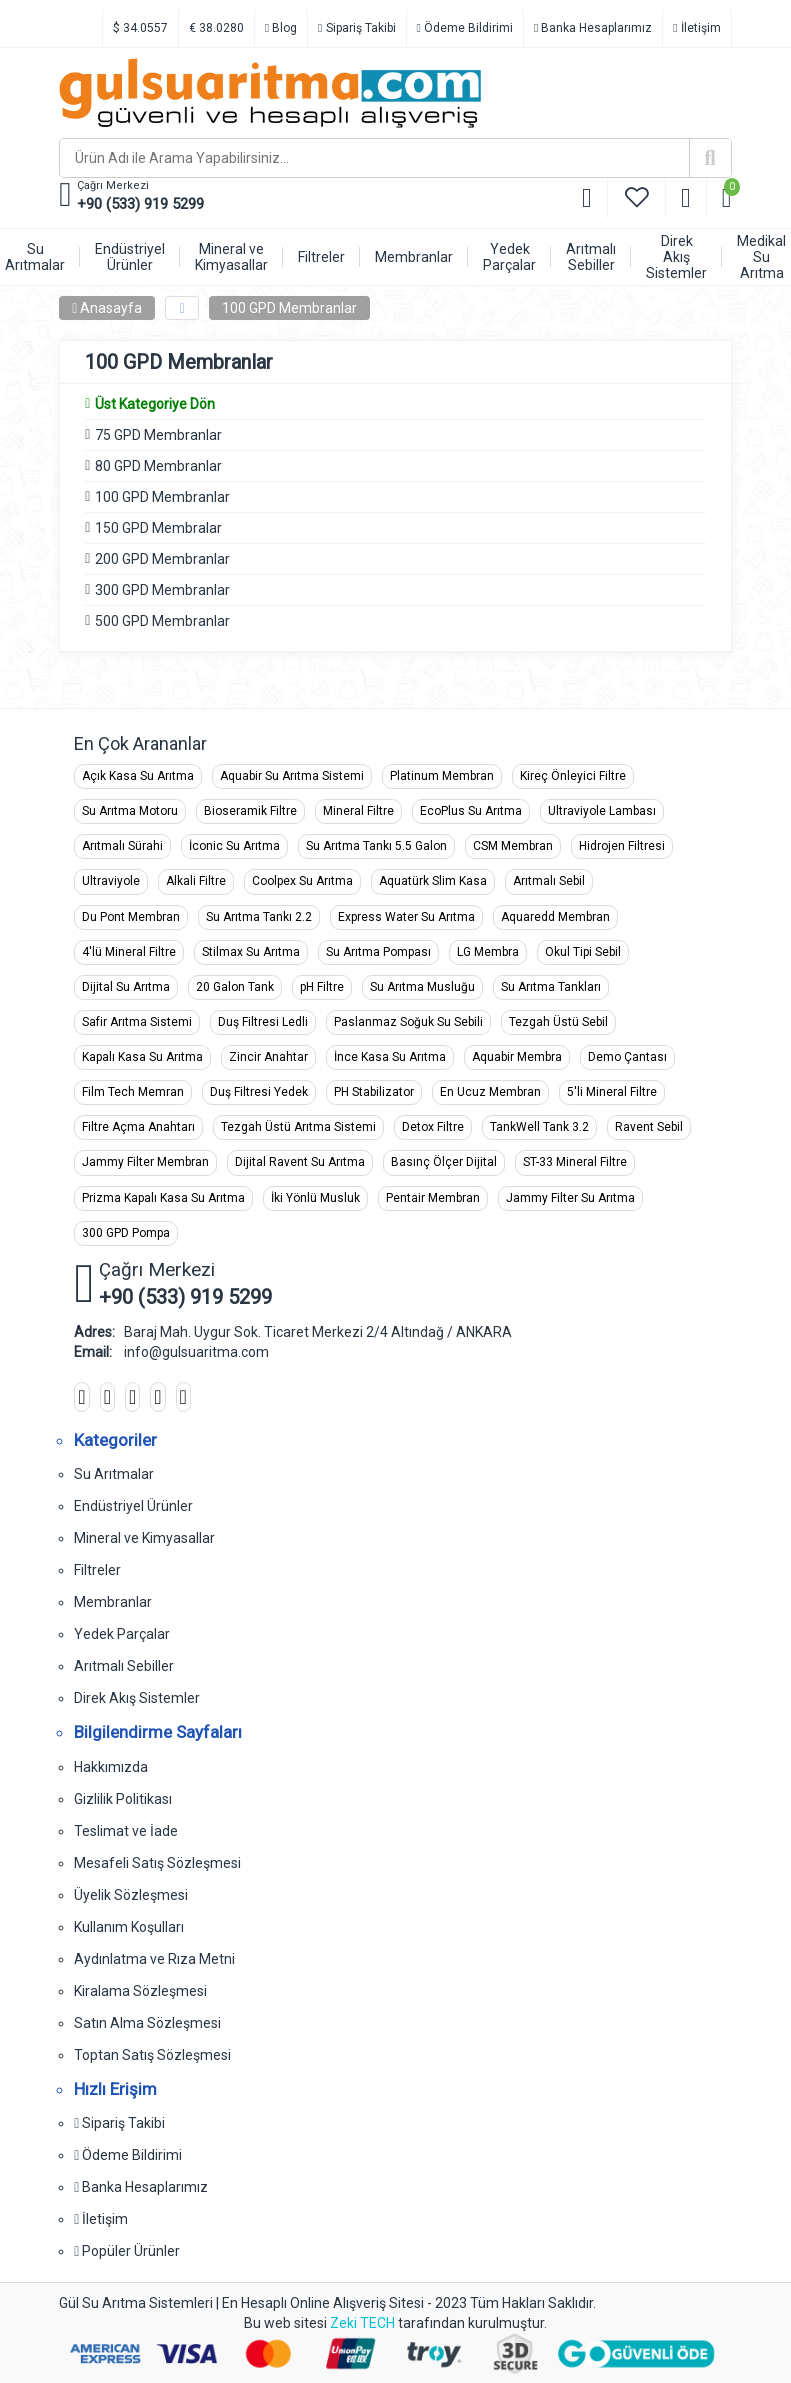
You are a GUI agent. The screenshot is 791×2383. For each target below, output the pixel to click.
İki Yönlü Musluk (315, 1198)
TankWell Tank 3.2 (539, 1127)
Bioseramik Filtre (250, 811)
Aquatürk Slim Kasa (433, 881)
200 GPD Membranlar (162, 559)
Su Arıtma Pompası (378, 952)
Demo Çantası (627, 1057)
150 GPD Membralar (158, 528)
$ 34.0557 (140, 28)
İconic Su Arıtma (234, 846)
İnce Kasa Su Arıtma (390, 1057)
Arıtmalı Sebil (549, 881)
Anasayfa (107, 308)
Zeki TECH (362, 2323)
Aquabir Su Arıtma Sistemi (292, 776)
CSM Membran (513, 846)
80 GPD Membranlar (158, 466)
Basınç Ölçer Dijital (444, 1162)
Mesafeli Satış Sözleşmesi (157, 1863)
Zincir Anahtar (268, 1057)
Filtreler (97, 1570)
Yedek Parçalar (122, 1634)
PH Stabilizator (374, 1092)
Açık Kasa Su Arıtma (138, 776)
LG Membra (488, 952)
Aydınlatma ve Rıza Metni (154, 1959)
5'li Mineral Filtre (612, 1092)
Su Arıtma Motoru (130, 811)
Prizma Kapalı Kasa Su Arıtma (163, 1198)
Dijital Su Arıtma (126, 987)
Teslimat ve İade (126, 1831)
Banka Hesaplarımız (593, 28)
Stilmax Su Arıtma (251, 952)
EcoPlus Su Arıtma (471, 811)
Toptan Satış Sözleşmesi (152, 2055)
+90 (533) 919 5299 (140, 204)
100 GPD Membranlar (289, 308)
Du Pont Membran (131, 917)
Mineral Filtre (358, 811)
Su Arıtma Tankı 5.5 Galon (376, 846)
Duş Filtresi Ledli (263, 1022)
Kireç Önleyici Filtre (573, 776)
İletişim (696, 28)
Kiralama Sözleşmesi (140, 1991)
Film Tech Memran (133, 1092)
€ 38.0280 (216, 28)
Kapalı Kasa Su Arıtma (142, 1057)
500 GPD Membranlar (162, 621)
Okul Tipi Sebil (583, 952)
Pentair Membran (433, 1198)
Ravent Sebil (649, 1127)
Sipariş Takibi (356, 28)
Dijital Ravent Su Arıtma (300, 1162)
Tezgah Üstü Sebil (558, 1022)
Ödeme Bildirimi (465, 28)
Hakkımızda (111, 1767)
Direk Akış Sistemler (137, 1698)
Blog (281, 28)
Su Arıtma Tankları (551, 987)
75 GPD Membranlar (158, 435)
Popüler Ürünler (127, 2251)
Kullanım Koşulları (129, 1927)
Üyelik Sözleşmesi (131, 1895)
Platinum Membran (442, 776)
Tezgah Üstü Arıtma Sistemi (298, 1127)
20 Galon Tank (235, 987)
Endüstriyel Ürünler (133, 1506)
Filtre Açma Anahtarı (138, 1127)
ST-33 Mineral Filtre (575, 1162)
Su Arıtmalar (114, 1474)
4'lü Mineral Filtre (129, 952)
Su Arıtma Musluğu (422, 987)
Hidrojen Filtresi (622, 846)
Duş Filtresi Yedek (259, 1092)
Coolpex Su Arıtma (302, 881)
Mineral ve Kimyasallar (144, 1538)
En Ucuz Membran (490, 1092)
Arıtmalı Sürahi (122, 846)
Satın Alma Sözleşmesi (147, 2023)
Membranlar (113, 1602)
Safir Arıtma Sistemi (137, 1022)
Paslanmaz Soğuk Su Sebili (408, 1022)
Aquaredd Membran (555, 917)
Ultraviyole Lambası (602, 811)
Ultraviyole (111, 881)
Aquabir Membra (517, 1057)
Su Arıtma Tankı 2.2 (259, 917)
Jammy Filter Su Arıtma (570, 1198)
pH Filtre (322, 987)
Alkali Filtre (196, 881)
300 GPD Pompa (126, 1233)
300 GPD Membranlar (162, 590)
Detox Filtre (433, 1127)
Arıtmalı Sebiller (124, 1666)
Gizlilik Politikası (123, 1799)
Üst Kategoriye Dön (150, 404)
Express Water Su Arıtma (406, 917)
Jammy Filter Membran (145, 1162)
